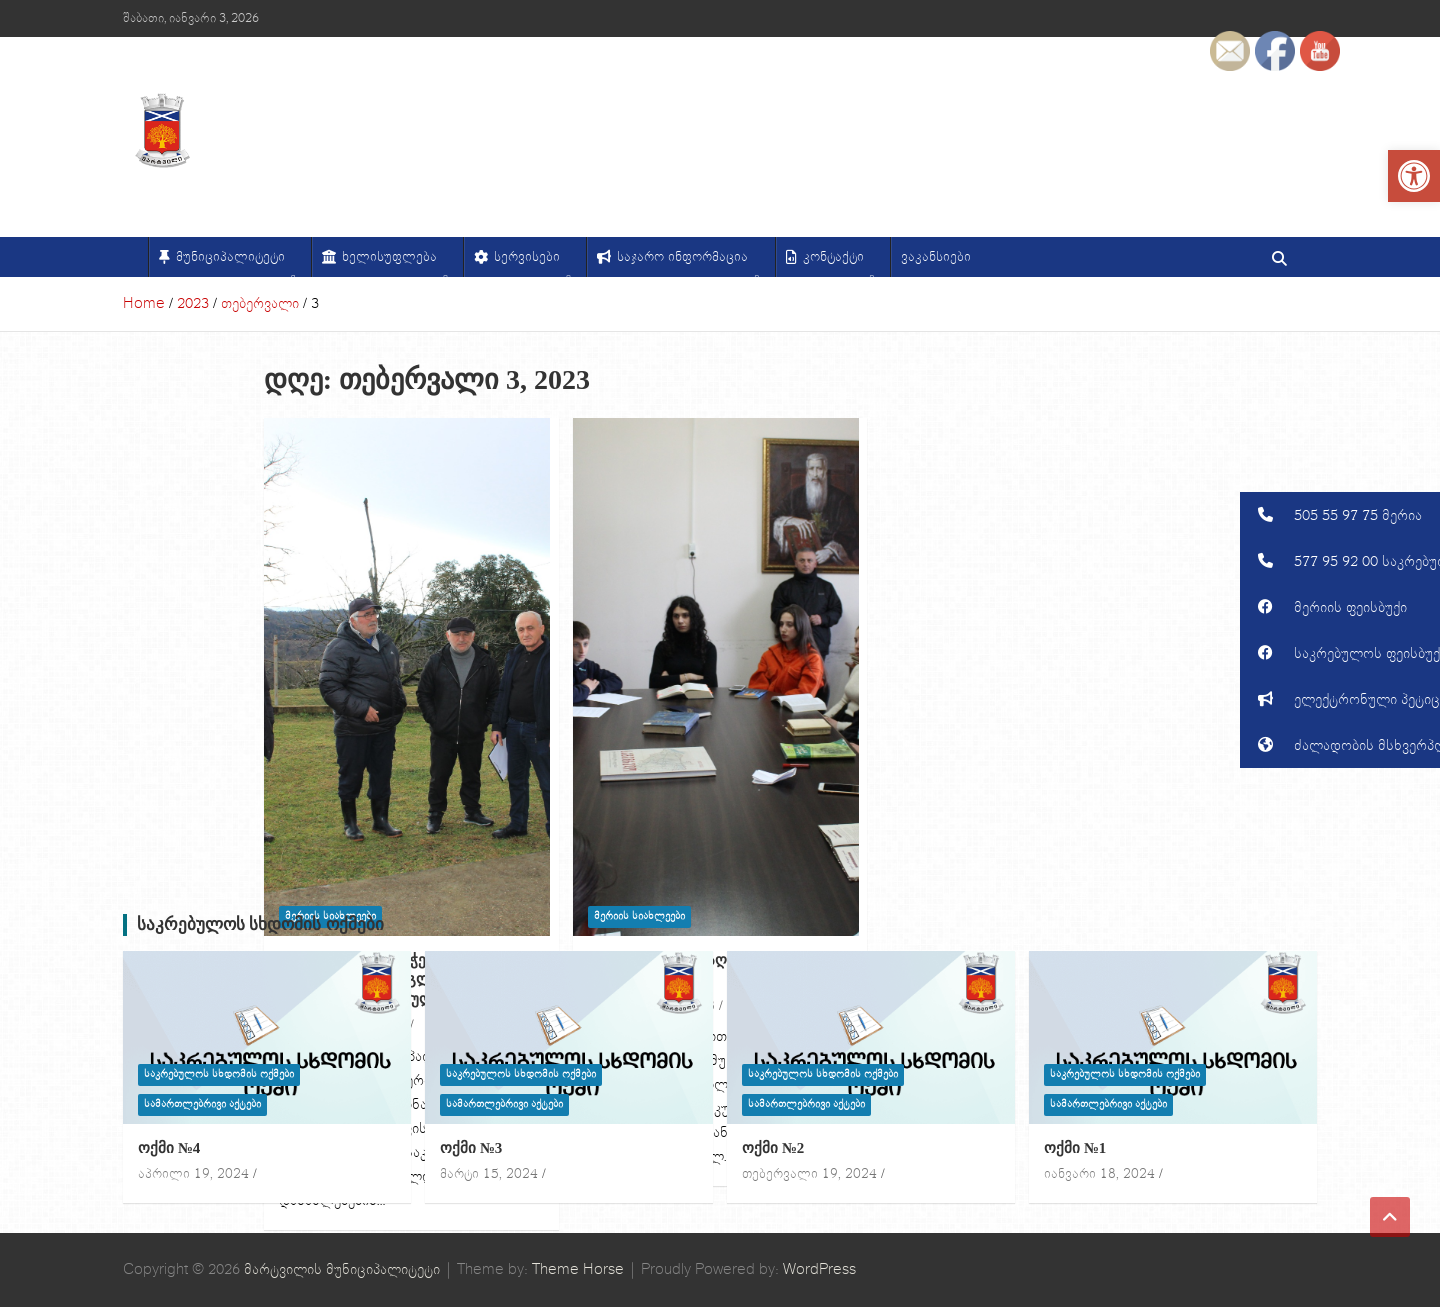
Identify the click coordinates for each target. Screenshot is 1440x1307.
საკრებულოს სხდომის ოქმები (260, 924)
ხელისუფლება (395, 262)
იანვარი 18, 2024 (1099, 1174)
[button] (1340, 515)
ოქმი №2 (773, 1148)
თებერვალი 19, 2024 (809, 1174)
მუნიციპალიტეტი (236, 262)
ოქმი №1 (1075, 1148)
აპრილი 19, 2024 (193, 1174)
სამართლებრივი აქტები (202, 1104)
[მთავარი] (135, 257)
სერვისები (532, 262)
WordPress (819, 1269)
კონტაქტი (839, 262)
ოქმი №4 (169, 1148)
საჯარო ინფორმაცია (688, 262)
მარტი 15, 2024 (489, 1174)
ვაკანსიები (936, 257)
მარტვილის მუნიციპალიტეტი (342, 1269)
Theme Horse (578, 1269)
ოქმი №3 (471, 1148)
